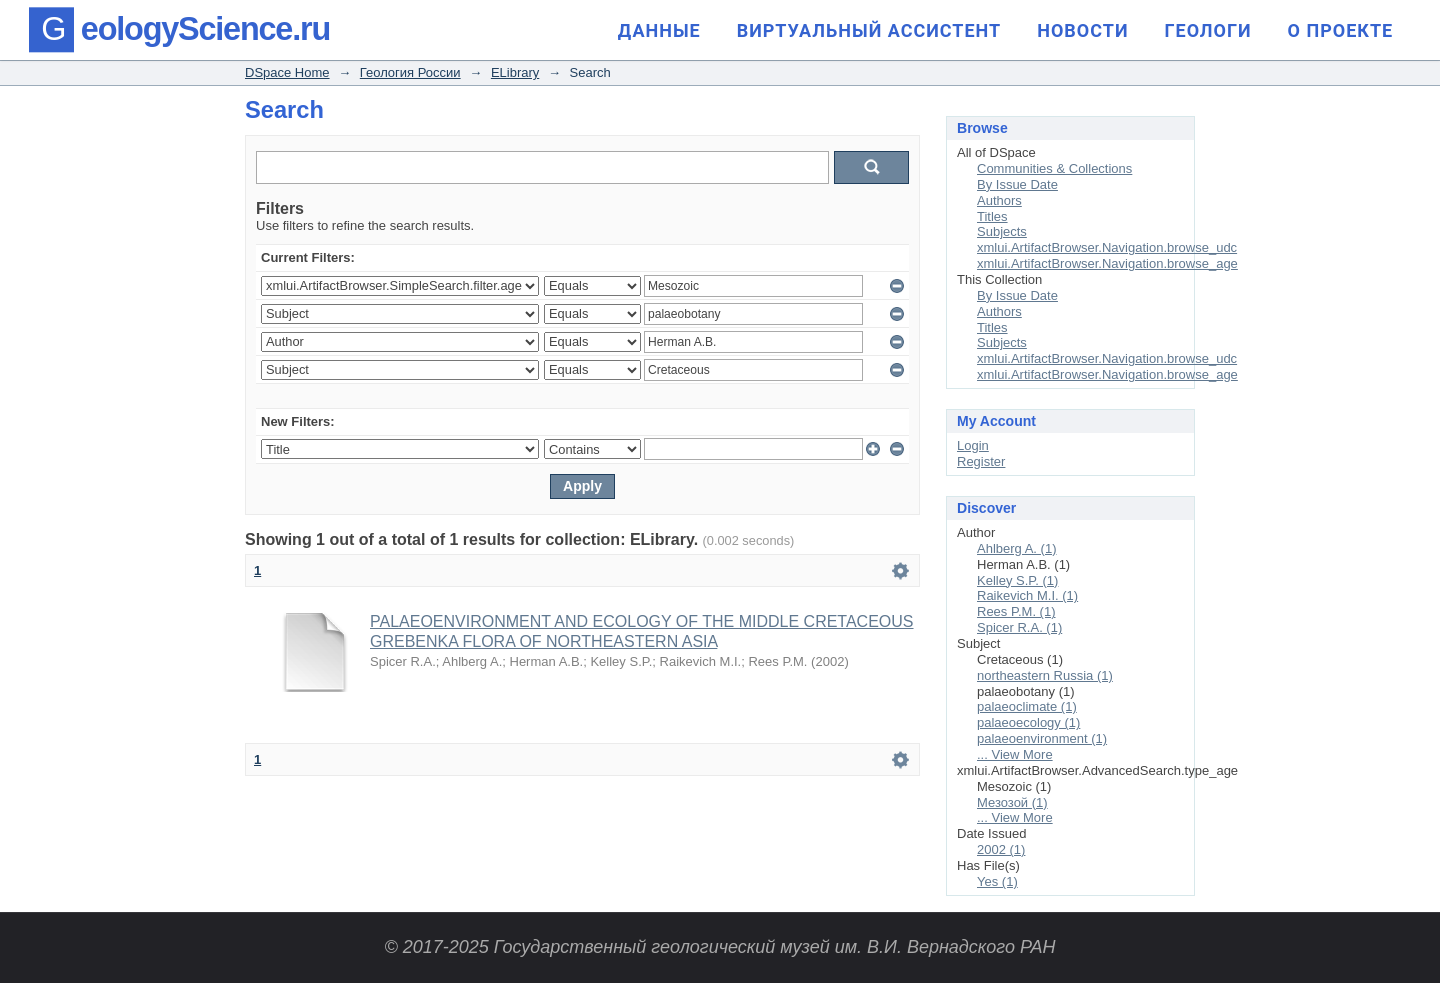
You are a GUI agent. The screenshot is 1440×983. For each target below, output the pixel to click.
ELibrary (515, 72)
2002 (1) (1001, 849)
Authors (999, 200)
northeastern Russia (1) (1045, 675)
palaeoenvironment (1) (1042, 738)
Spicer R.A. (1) (1019, 627)
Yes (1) (997, 881)
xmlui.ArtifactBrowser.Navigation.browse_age (1107, 263)
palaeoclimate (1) (1027, 706)
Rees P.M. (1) (1016, 611)
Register (981, 461)
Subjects (1002, 231)
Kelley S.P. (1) (1017, 580)
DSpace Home (287, 72)
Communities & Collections (1054, 168)
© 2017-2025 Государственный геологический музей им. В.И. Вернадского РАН (719, 947)
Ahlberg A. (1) (1017, 548)
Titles (992, 216)
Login (973, 445)
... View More (1015, 754)
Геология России (410, 72)
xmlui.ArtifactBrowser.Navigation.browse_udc (1107, 247)
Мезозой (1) (1012, 802)
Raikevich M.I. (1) (1027, 595)
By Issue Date (1017, 184)
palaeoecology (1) (1028, 722)
